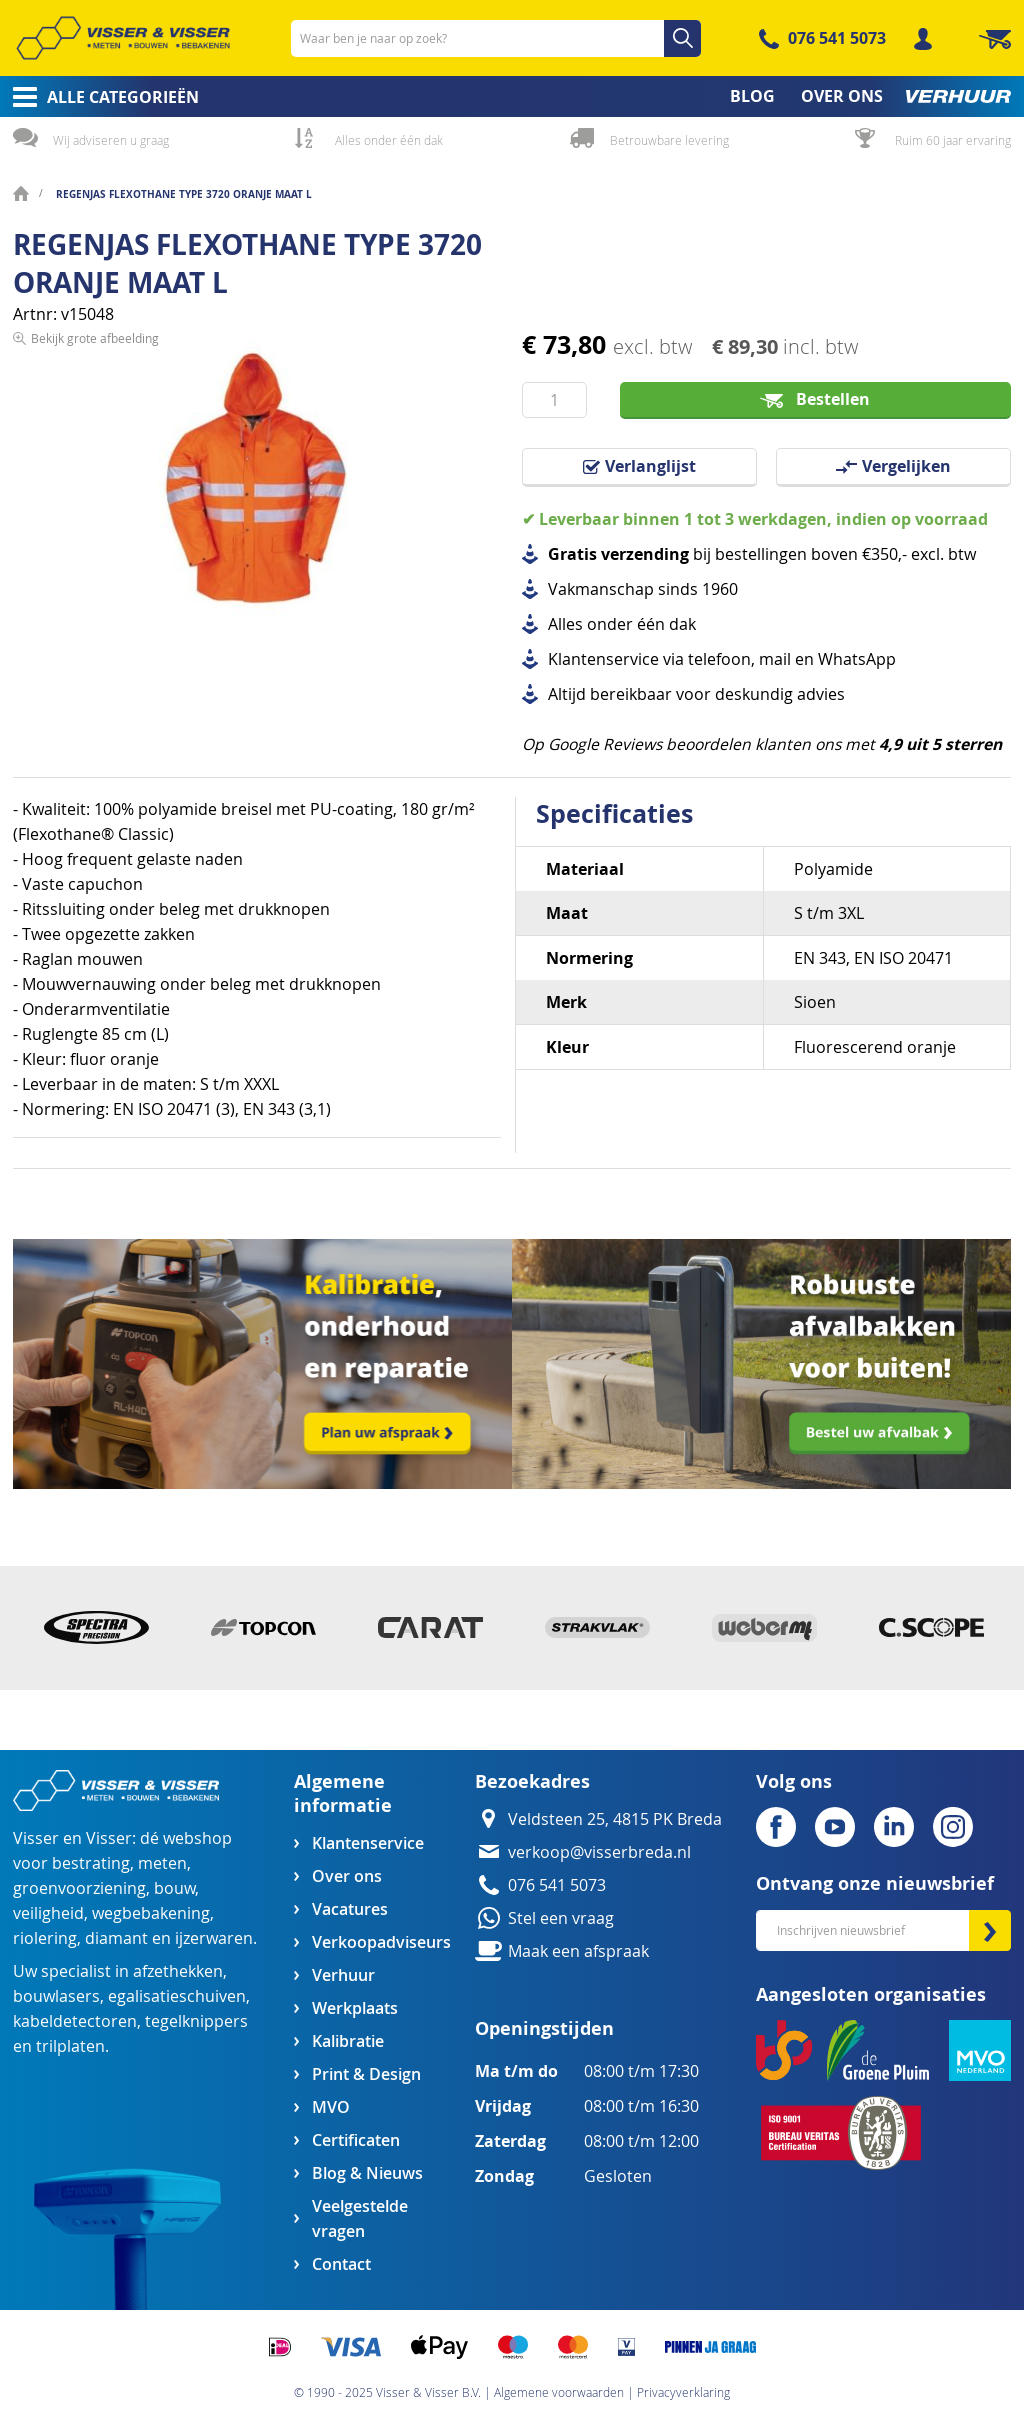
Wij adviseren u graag (111, 140)
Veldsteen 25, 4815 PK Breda (615, 1819)
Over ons (347, 1876)
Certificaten (356, 2140)
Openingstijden (544, 2028)
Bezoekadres (532, 1781)
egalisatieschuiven (177, 1996)
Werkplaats (355, 2008)
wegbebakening (151, 1913)
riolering (45, 1938)
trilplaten (70, 2046)
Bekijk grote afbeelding (95, 649)
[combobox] (496, 38)
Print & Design (366, 2074)
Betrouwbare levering (669, 140)
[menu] (512, 96)
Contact (341, 2264)
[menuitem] (99, 97)
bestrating (91, 1863)
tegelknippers (196, 2021)
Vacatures (350, 1909)
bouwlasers (56, 1996)
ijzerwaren (214, 1938)
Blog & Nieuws (367, 2173)
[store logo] (123, 38)
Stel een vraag (561, 1918)
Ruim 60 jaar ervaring (953, 140)
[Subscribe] (990, 1930)
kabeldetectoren (75, 2021)
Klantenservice (368, 1843)
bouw (174, 1888)
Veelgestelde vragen (360, 2219)
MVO (331, 2107)
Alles (565, 624)
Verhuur (343, 1975)
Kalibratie (348, 2041)
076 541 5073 (837, 38)
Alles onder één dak (389, 140)
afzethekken (178, 1971)
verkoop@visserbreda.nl (599, 1852)
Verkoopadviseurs (381, 1942)
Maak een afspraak (578, 1951)
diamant (116, 1938)
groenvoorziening (79, 1888)
